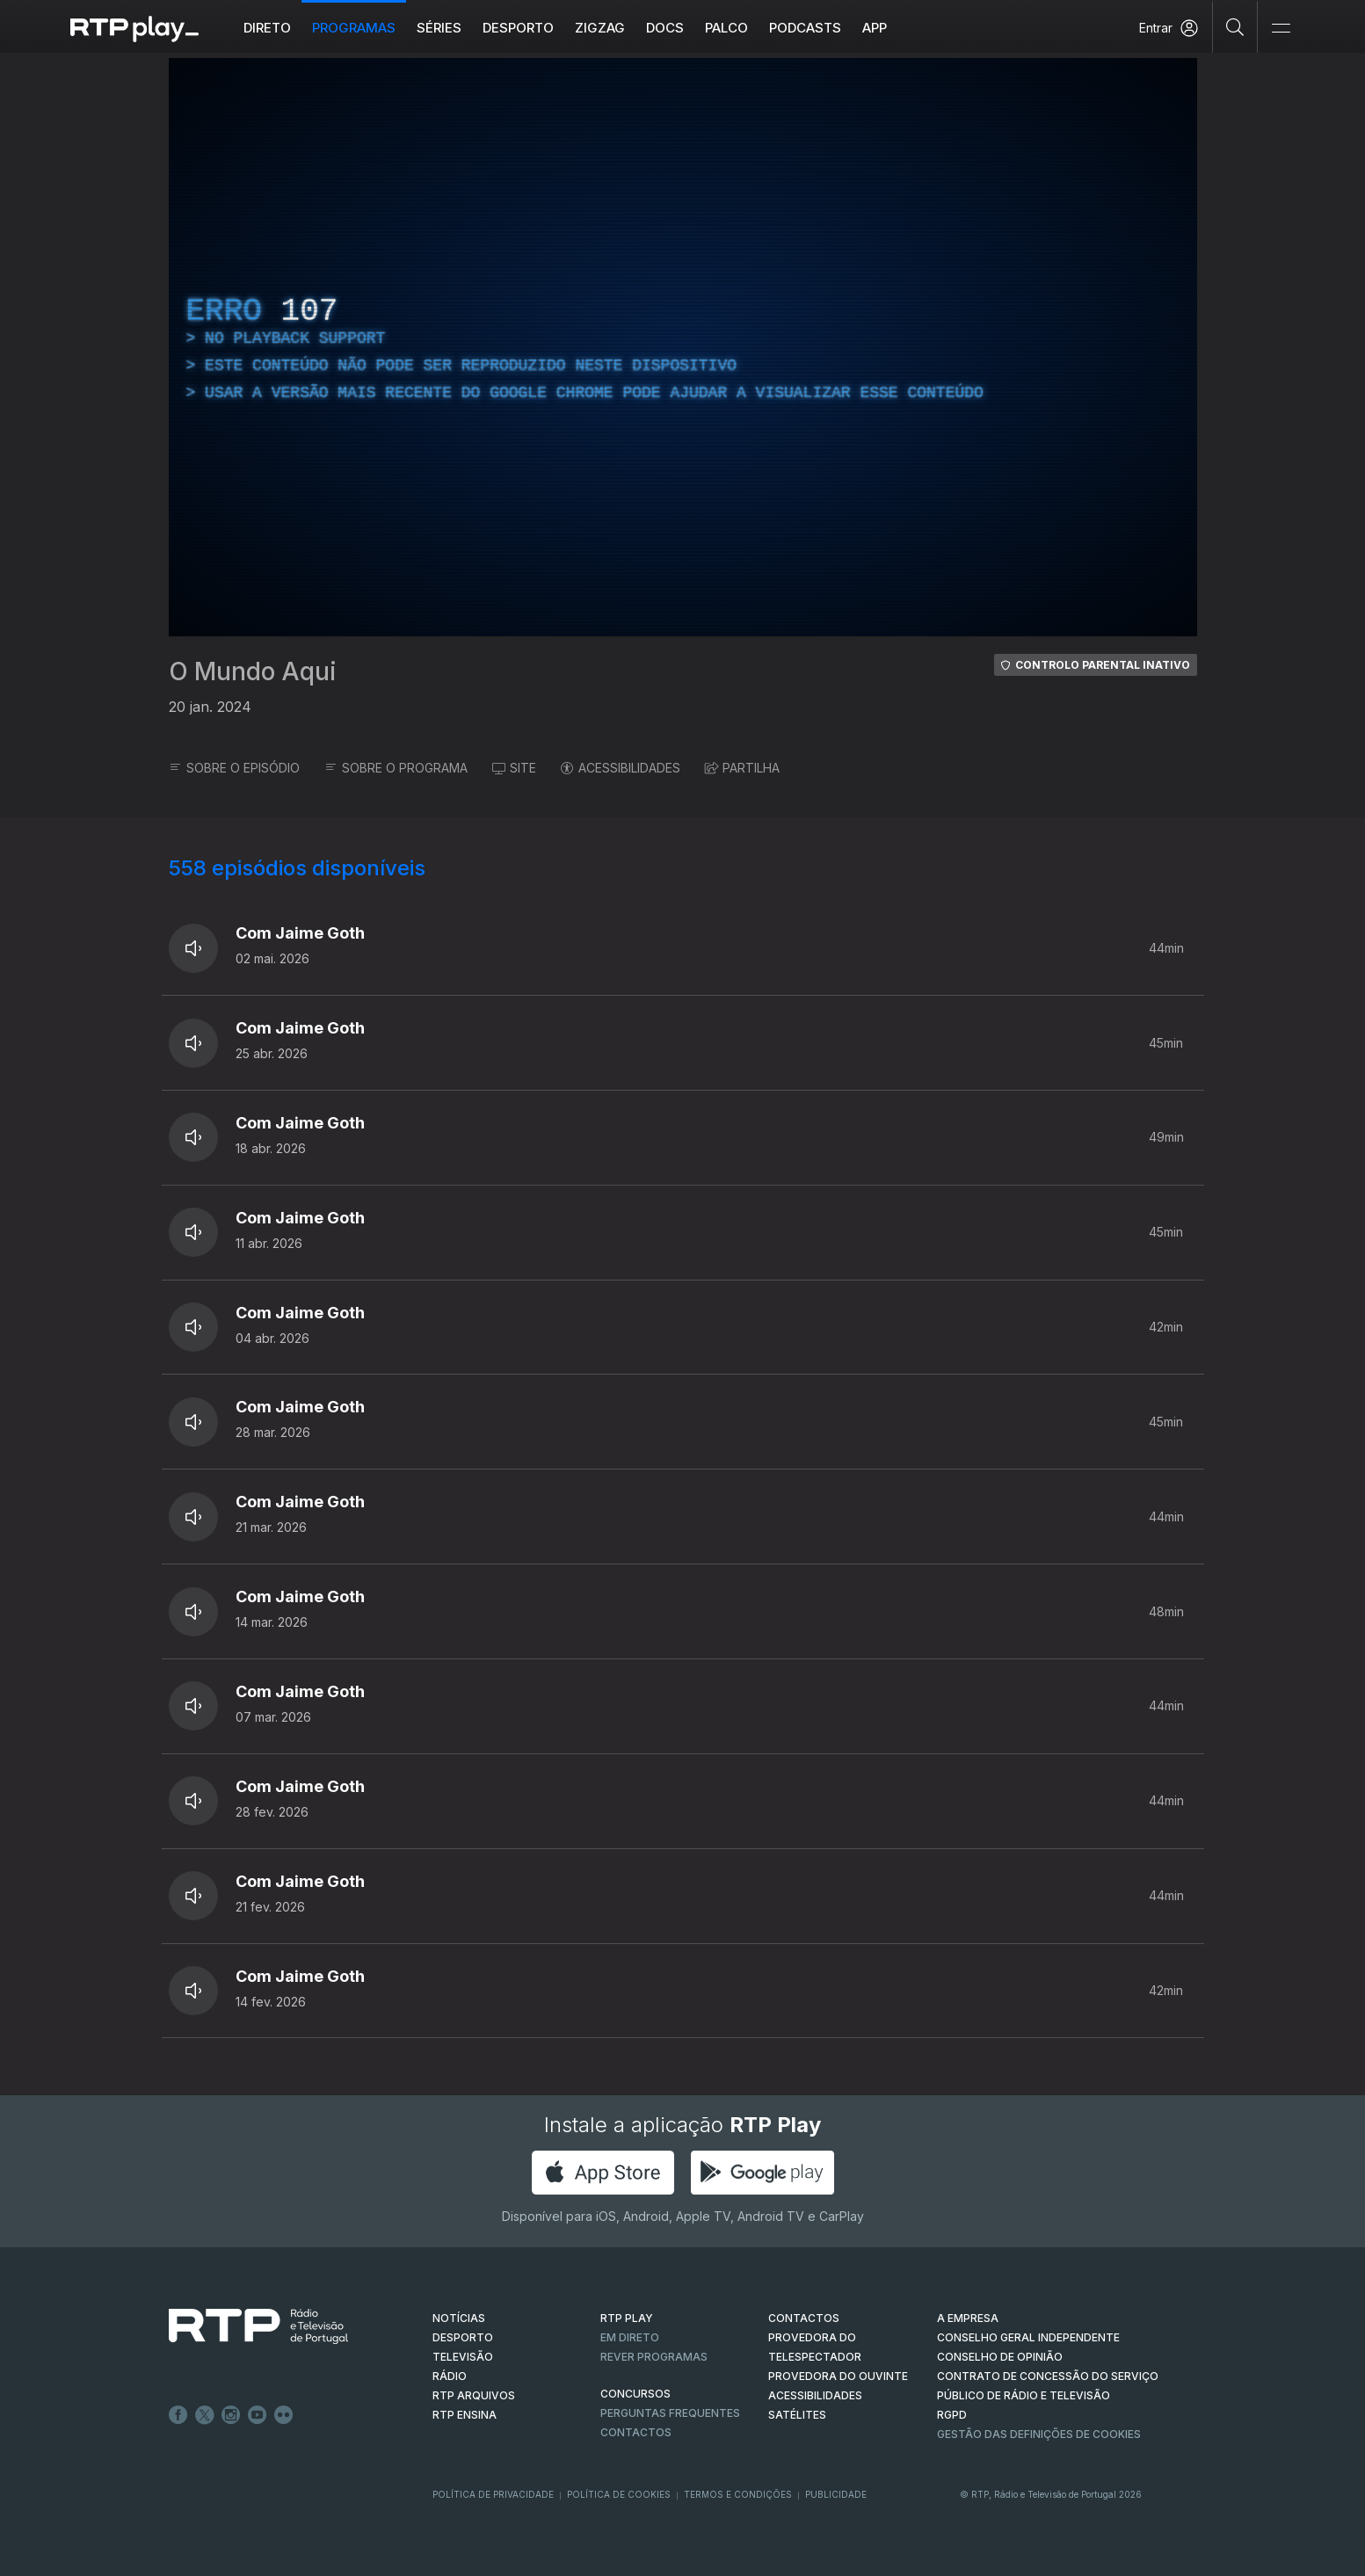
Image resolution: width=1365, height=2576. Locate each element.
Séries (439, 27)
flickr (284, 2415)
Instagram (231, 2415)
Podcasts (805, 27)
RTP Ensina (464, 2414)
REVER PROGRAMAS (654, 2356)
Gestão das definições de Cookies (1039, 2434)
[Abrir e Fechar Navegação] (1280, 28)
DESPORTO (462, 2337)
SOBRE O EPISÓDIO (234, 767)
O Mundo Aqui (253, 671)
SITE (514, 767)
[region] (683, 347)
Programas (354, 27)
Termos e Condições (738, 2494)
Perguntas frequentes (670, 2413)
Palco (726, 27)
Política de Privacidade (493, 2494)
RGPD (952, 2414)
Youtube (257, 2415)
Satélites (797, 2414)
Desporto (518, 27)
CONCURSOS (635, 2393)
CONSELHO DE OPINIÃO (1000, 2356)
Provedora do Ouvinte (838, 2376)
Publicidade (836, 2494)
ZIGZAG (600, 27)
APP (874, 27)
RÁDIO (449, 2376)
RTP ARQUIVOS (473, 2395)
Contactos (636, 2432)
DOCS (665, 27)
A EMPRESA (967, 2318)
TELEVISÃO (462, 2356)
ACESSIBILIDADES (620, 767)
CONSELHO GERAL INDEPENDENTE (1028, 2337)
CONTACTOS (803, 2318)
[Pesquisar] (1235, 26)
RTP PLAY (626, 2318)
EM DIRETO (629, 2337)
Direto (267, 27)
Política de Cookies (619, 2494)
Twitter (204, 2415)
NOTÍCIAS (458, 2318)
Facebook (178, 2415)
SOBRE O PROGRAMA (396, 767)
